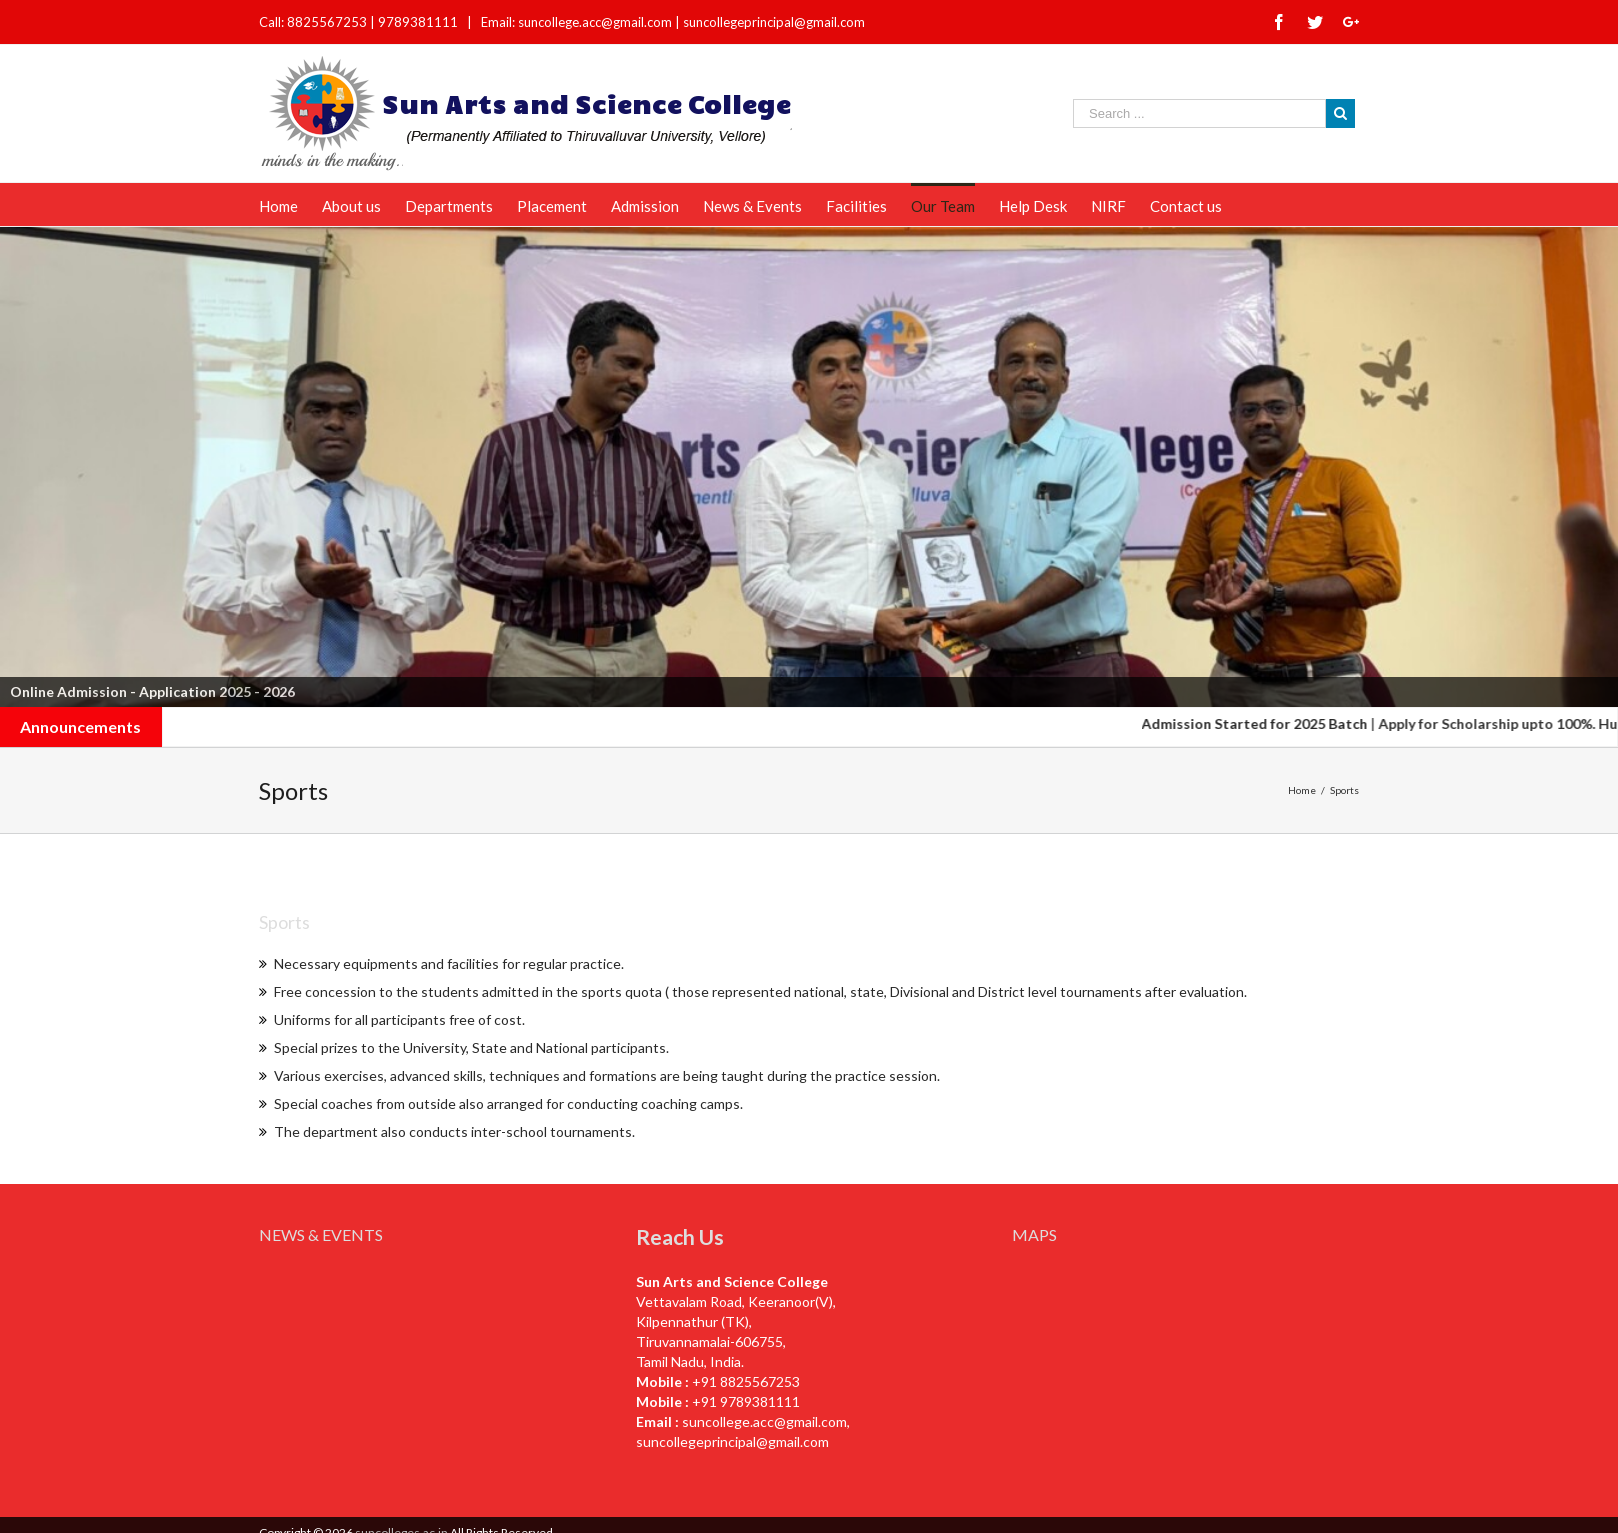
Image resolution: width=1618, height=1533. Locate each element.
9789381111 (419, 22)
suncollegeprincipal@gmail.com (774, 22)
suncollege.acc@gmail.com (764, 1421)
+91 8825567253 (746, 1381)
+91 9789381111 (746, 1401)
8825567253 (328, 22)
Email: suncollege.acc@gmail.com (576, 22)
